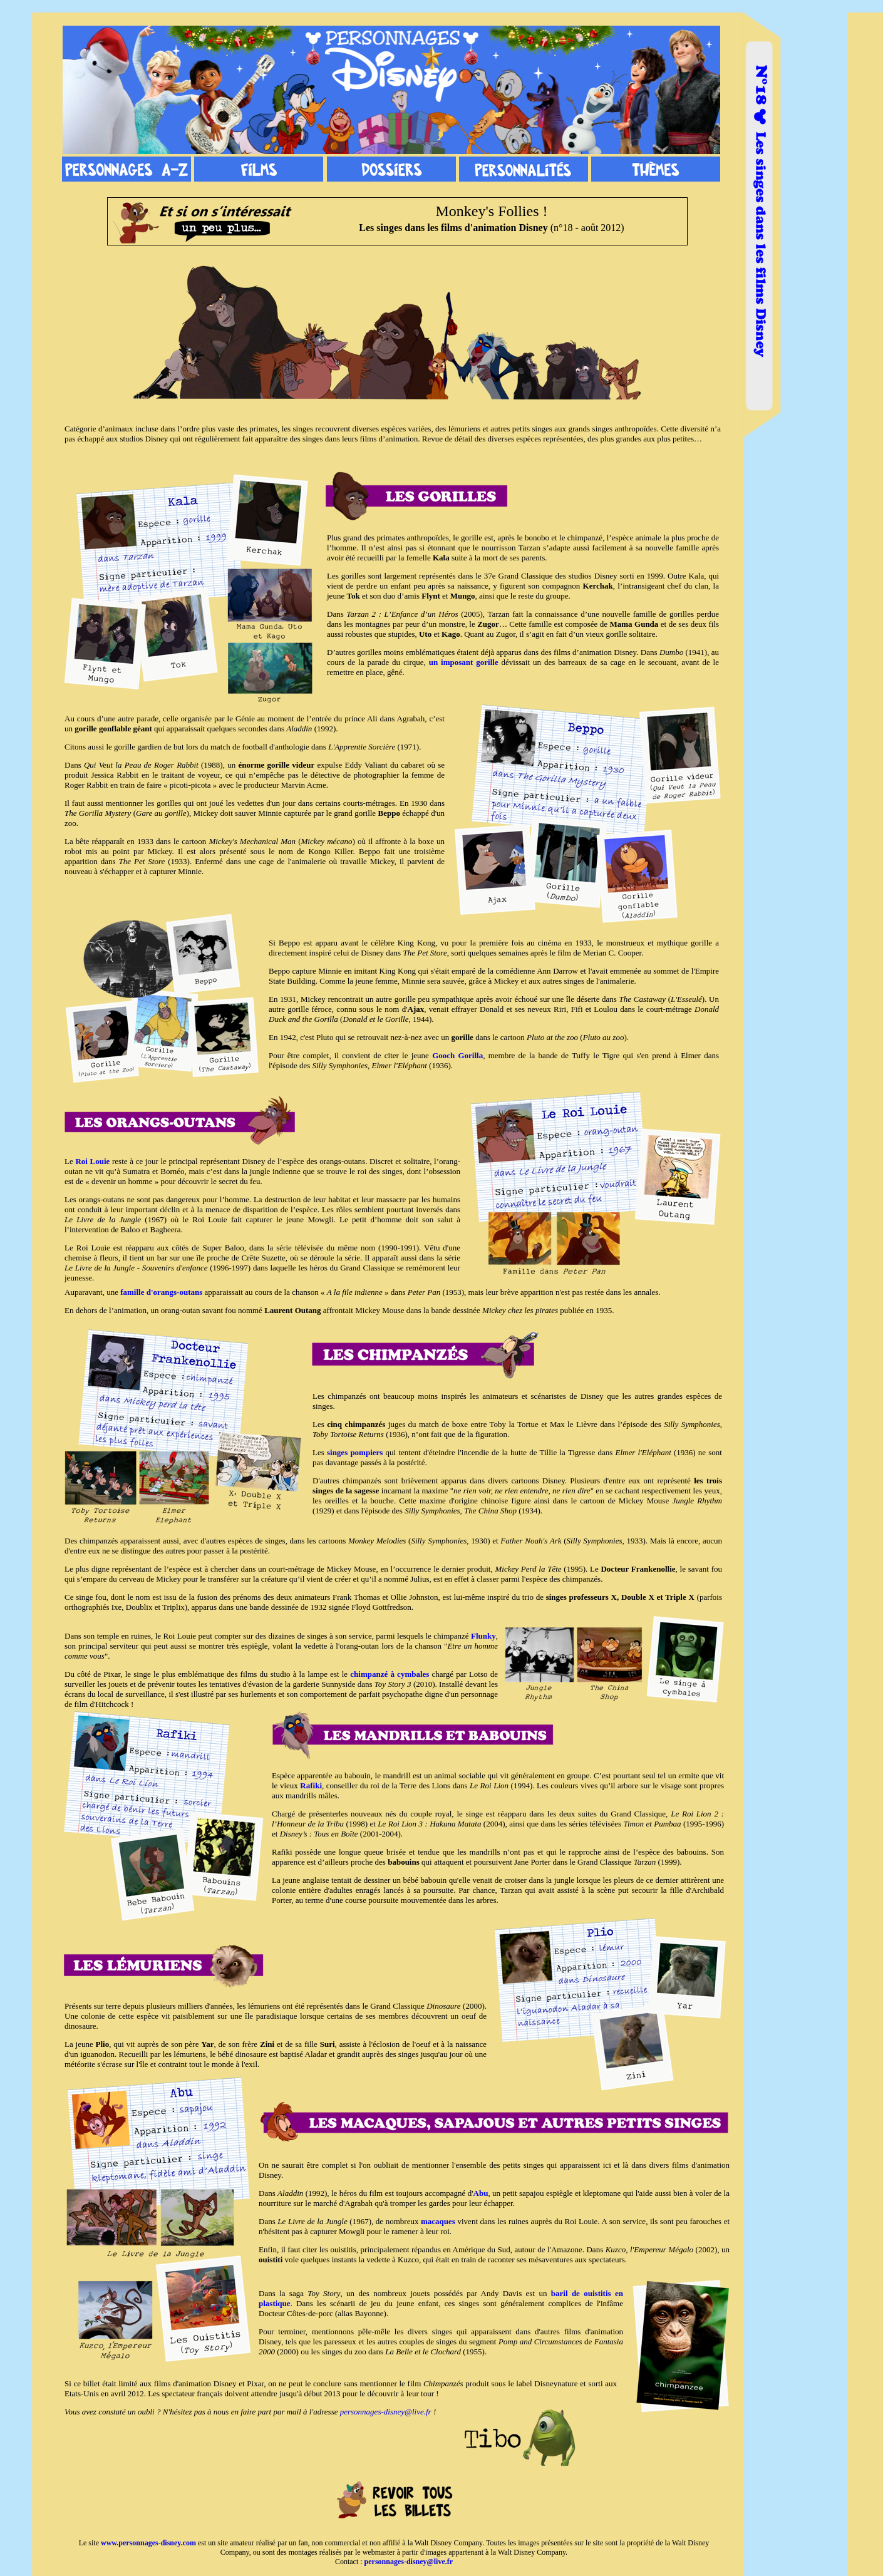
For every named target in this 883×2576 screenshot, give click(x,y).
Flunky (483, 1636)
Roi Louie (92, 1161)
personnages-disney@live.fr (385, 2411)
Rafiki (311, 1785)
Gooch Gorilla (457, 1055)
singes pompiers (355, 1452)
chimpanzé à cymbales (389, 1674)
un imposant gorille (463, 662)
